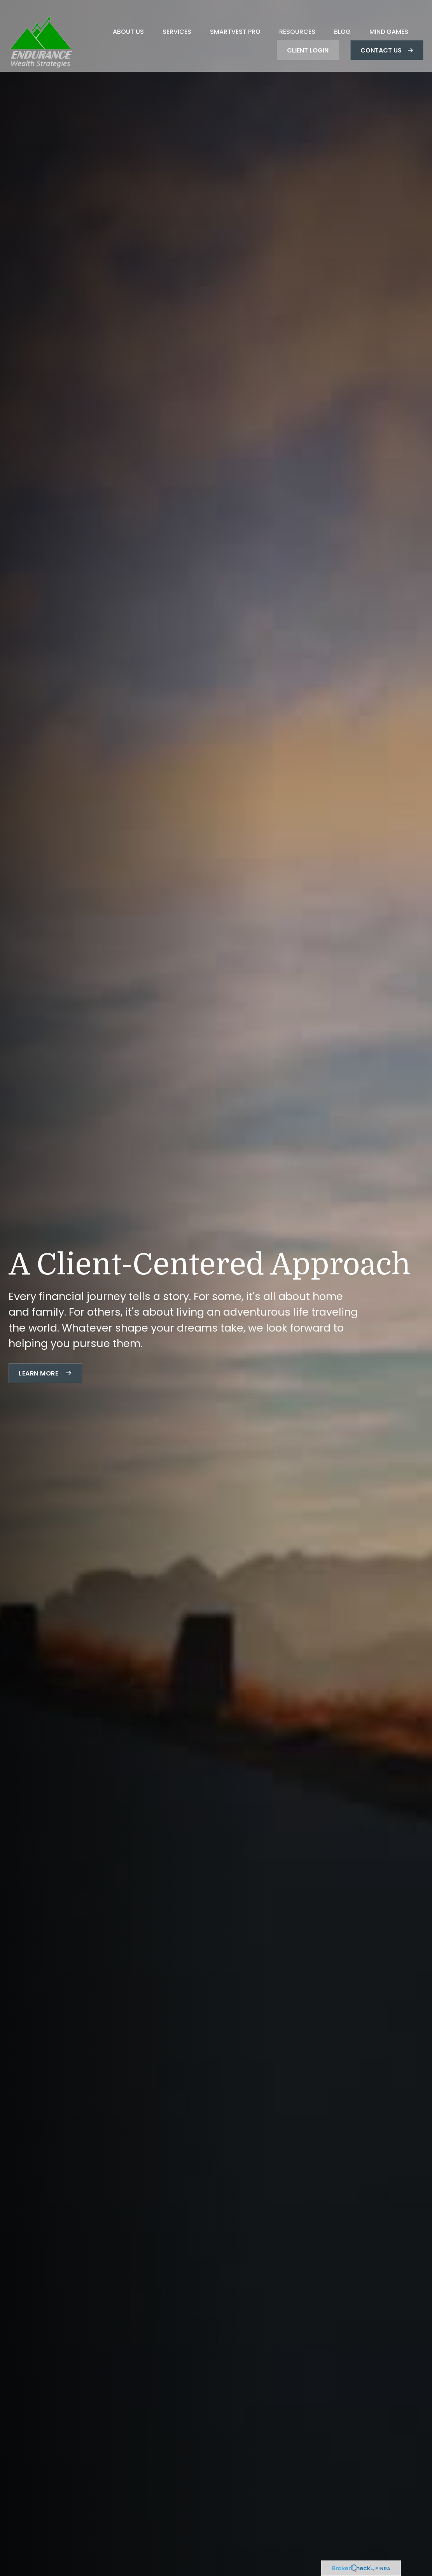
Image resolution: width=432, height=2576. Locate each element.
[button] (128, 20)
